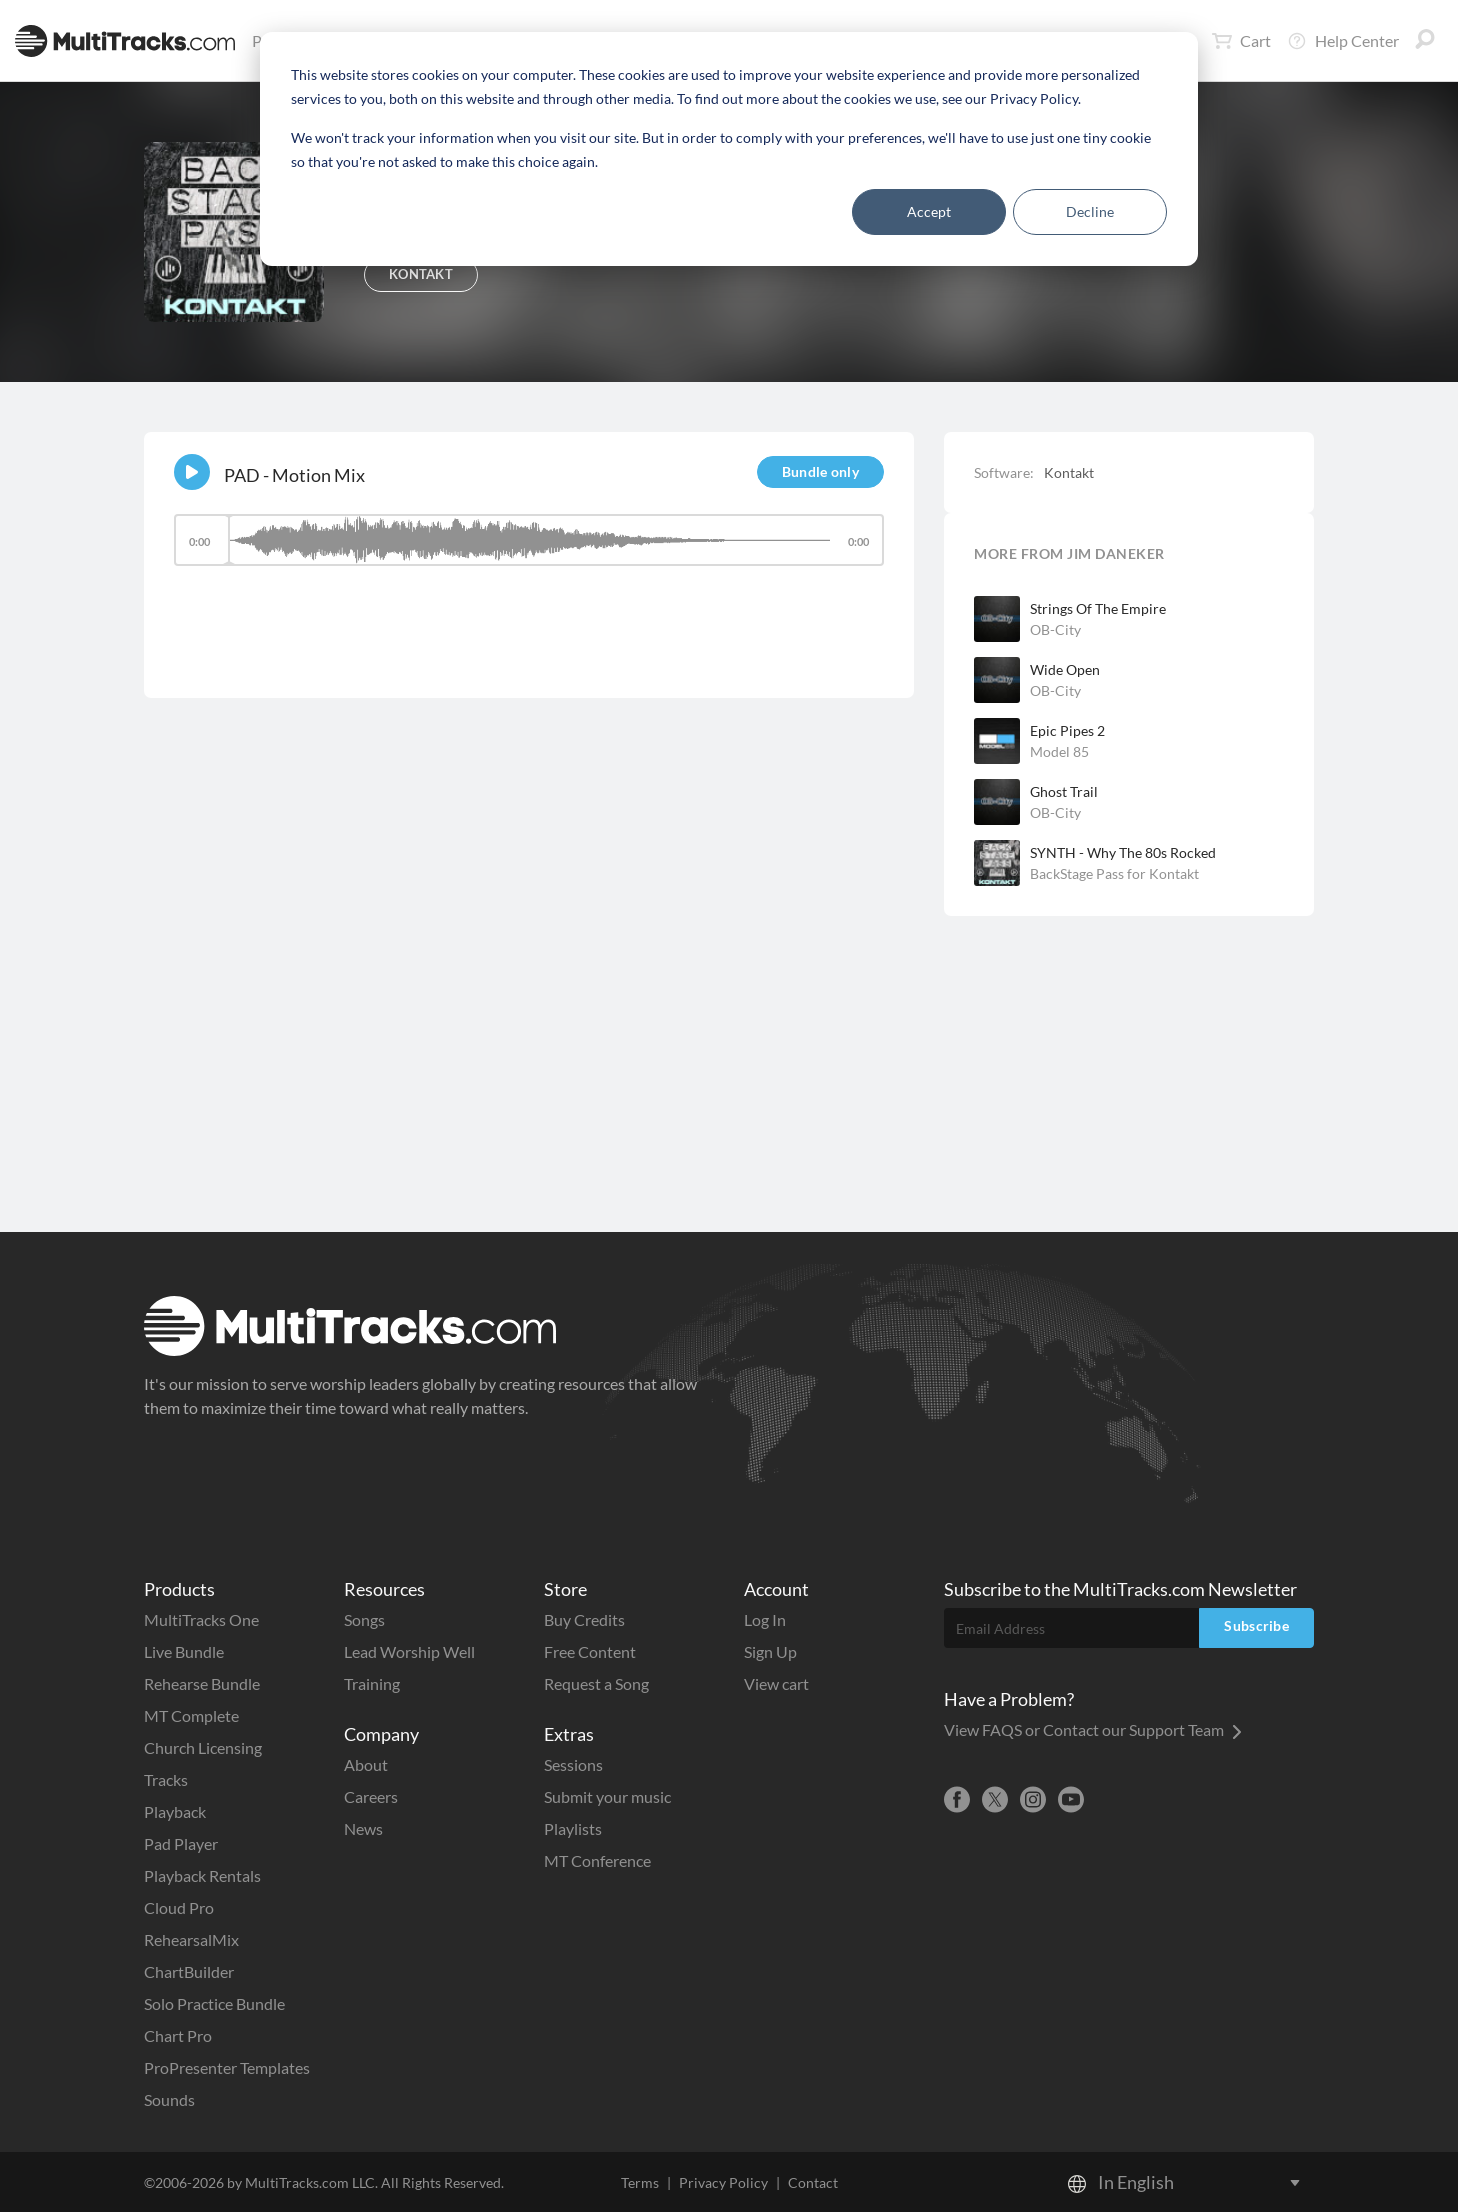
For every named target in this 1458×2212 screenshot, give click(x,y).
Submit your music (607, 1796)
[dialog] (729, 149)
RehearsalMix (191, 1939)
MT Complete (191, 1715)
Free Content (590, 1651)
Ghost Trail (1064, 791)
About (366, 1764)
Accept (929, 211)
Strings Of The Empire (1098, 608)
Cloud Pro (179, 1907)
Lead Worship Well (409, 1651)
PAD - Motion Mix (294, 475)
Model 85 (1059, 751)
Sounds (169, 2099)
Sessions (573, 1764)
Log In (765, 1619)
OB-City (1055, 629)
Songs (364, 1619)
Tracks (166, 1779)
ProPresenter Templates (227, 2067)
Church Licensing (203, 1747)
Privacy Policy (723, 2182)
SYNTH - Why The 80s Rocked (1123, 852)
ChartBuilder (189, 1971)
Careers (371, 1796)
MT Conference (597, 1860)
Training (372, 1683)
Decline (1090, 211)
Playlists (573, 1828)
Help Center (1343, 41)
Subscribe (1256, 1625)
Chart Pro (178, 2035)
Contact (813, 2182)
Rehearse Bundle (202, 1683)
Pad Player (181, 1843)
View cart (776, 1683)
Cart (1241, 41)
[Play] (192, 472)
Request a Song (596, 1683)
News (363, 1828)
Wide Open (1065, 669)
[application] (529, 549)
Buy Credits (584, 1619)
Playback (175, 1811)
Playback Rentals (202, 1875)
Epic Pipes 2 (1067, 730)
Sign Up (770, 1651)
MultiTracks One (201, 1619)
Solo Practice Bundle (214, 2003)
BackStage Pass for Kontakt (1114, 873)
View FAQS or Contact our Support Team (1093, 1729)
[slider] (529, 540)
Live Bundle (184, 1651)
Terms (640, 2182)
